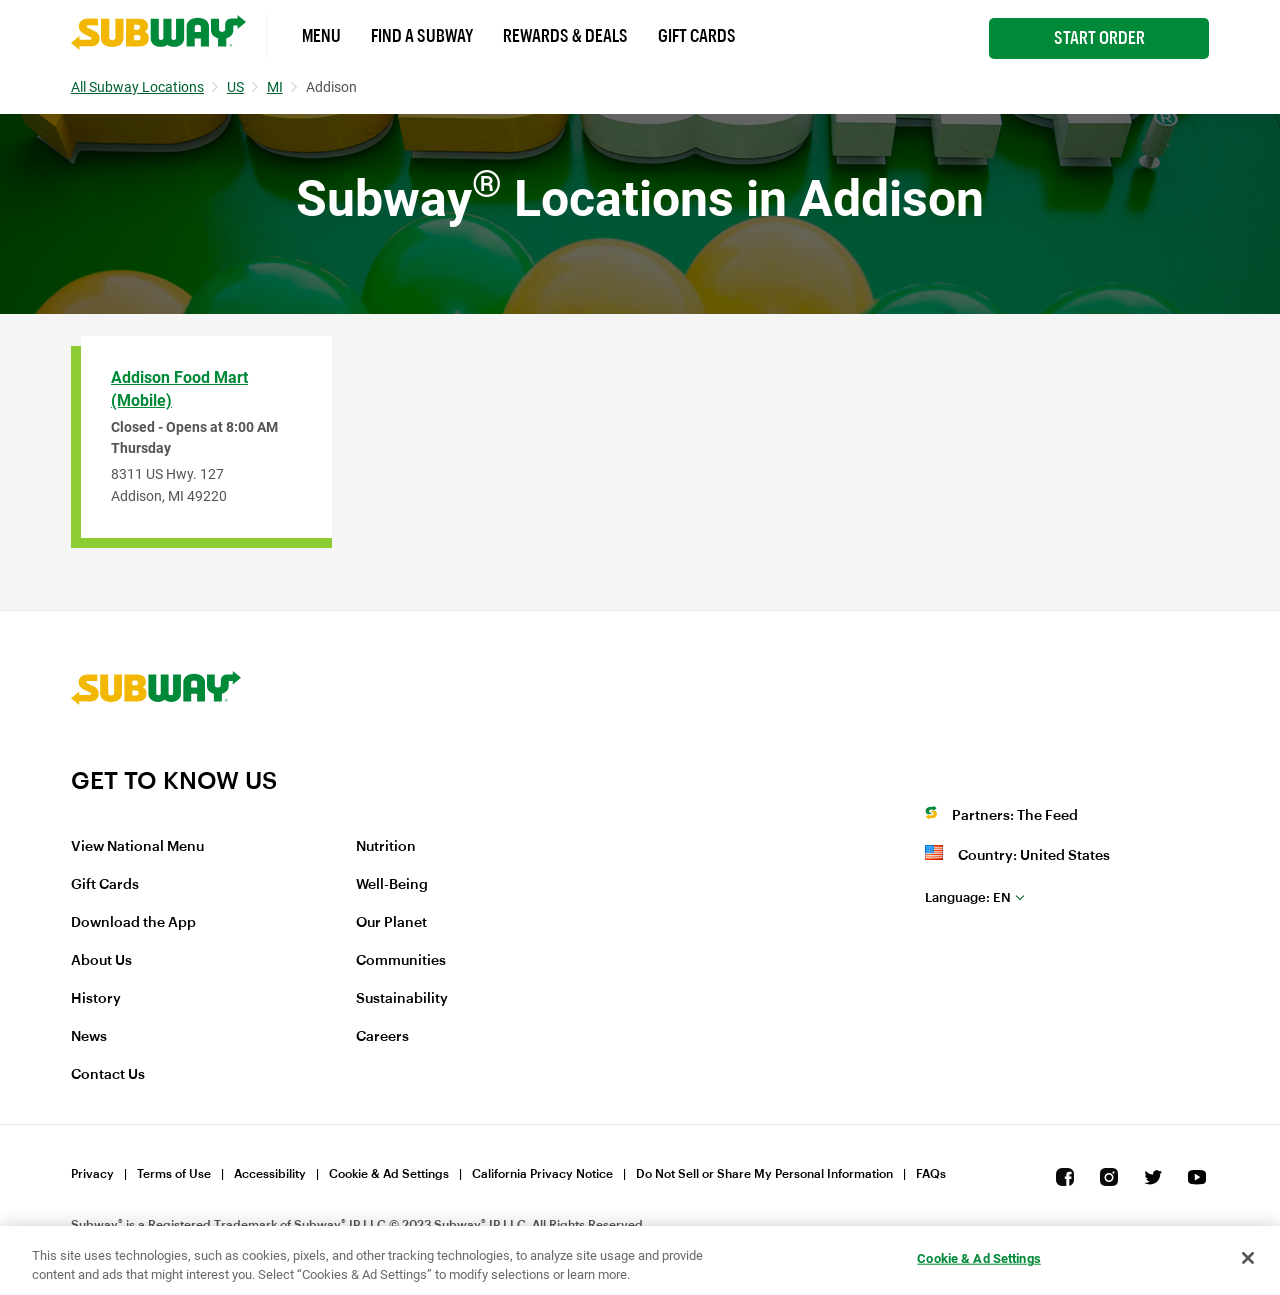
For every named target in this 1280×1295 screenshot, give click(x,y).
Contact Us (108, 1075)
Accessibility (270, 1174)
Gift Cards (697, 36)
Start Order (1099, 38)
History (96, 999)
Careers (382, 1037)
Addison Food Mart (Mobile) (179, 389)
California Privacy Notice (542, 1174)
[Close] (1248, 1258)
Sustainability (402, 999)
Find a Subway (422, 36)
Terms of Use (174, 1174)
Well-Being (392, 885)
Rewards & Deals (565, 36)
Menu (321, 36)
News (89, 1037)
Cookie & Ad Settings (389, 1174)
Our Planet (391, 923)
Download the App (133, 923)
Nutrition (386, 847)
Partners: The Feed (1015, 816)
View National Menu (137, 847)
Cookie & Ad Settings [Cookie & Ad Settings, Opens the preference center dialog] (979, 1258)
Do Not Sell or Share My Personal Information (764, 1174)
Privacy (92, 1174)
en (968, 897)
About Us (101, 961)
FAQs (931, 1174)
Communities (401, 961)
